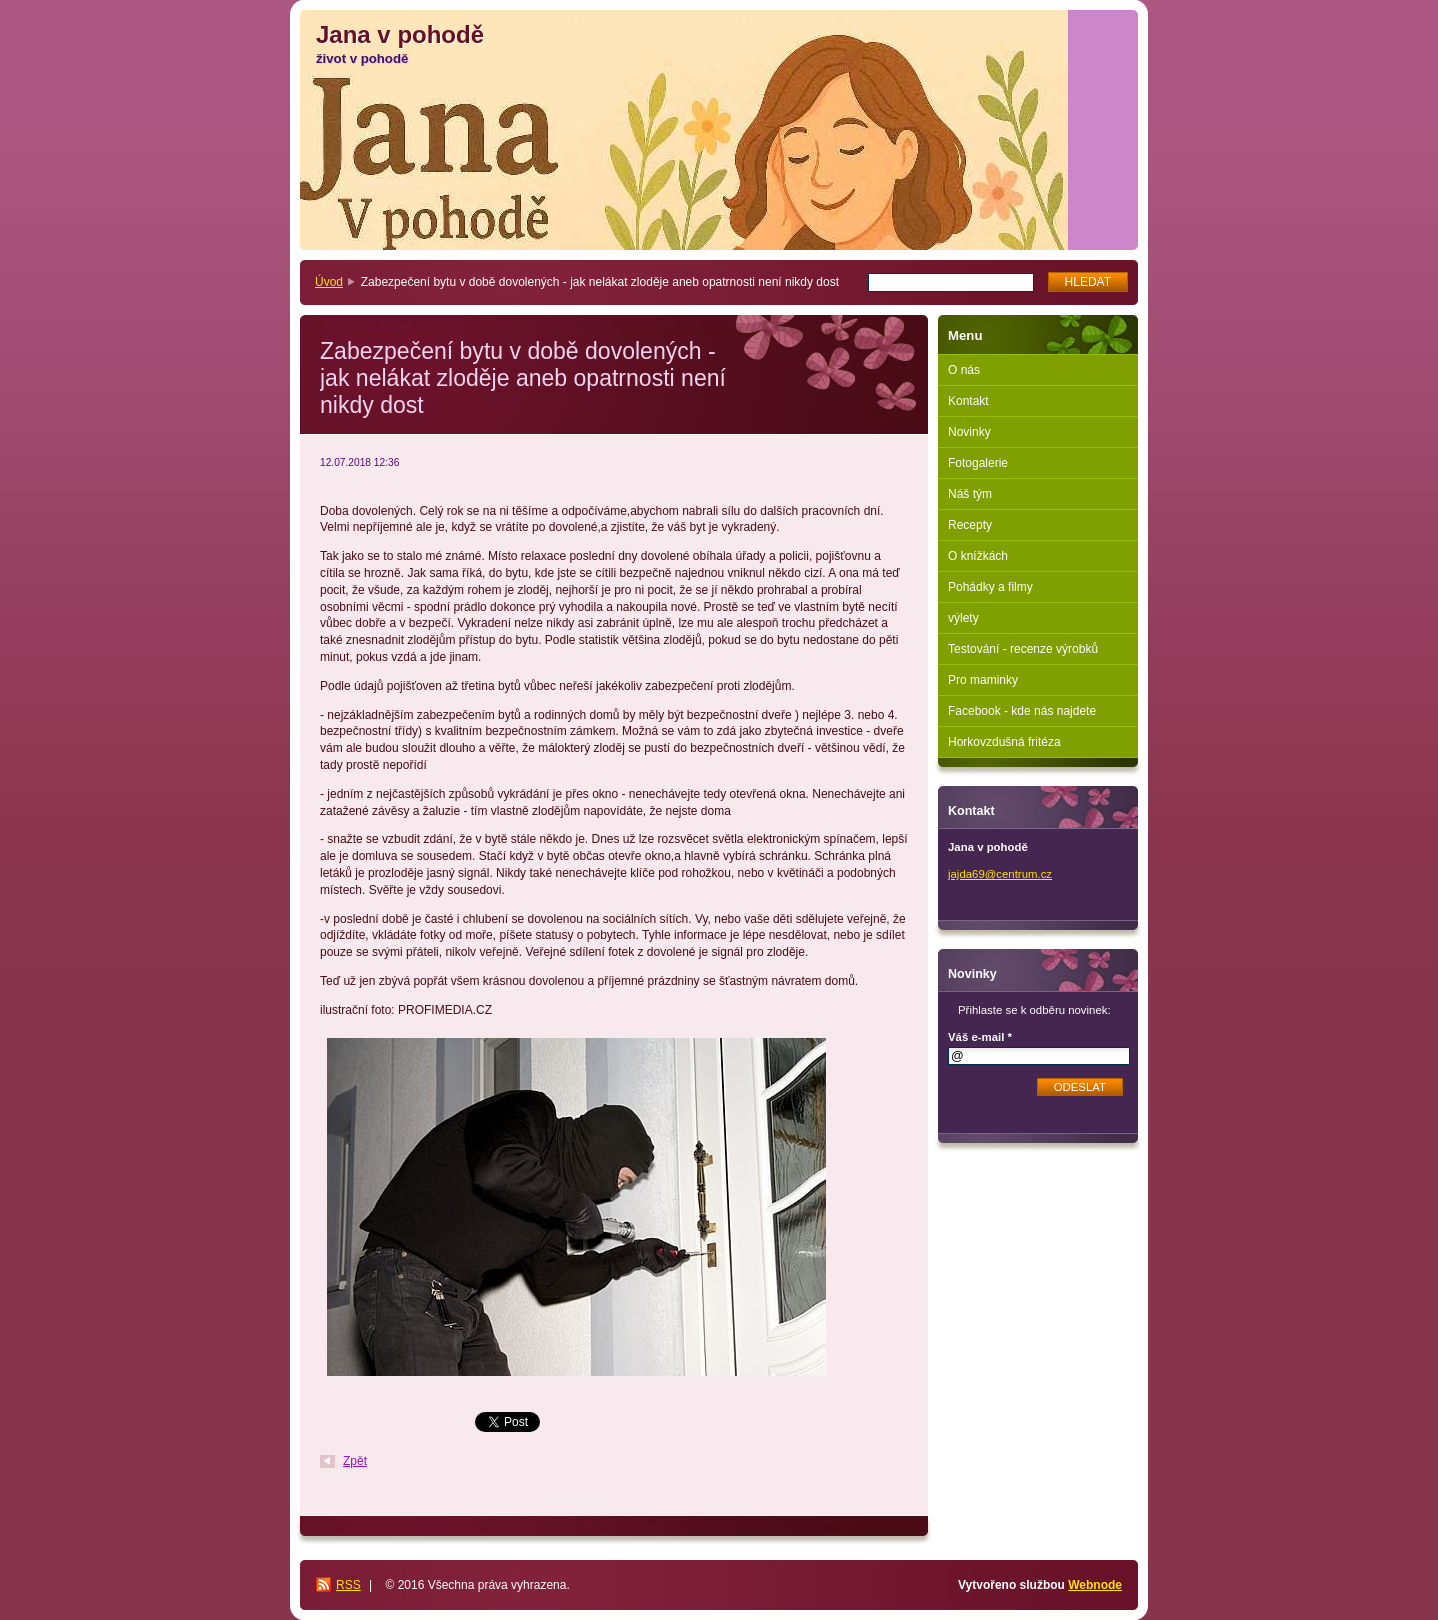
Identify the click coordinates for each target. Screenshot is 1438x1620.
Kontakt (968, 401)
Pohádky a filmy (990, 587)
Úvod (329, 282)
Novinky (969, 432)
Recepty (970, 525)
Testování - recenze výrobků (1023, 649)
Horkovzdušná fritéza (1004, 742)
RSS (348, 1585)
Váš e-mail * (980, 1037)
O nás (964, 370)
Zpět (355, 1461)
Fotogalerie (978, 463)
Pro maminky (983, 680)
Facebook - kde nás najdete (1022, 711)
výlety (963, 618)
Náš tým (970, 494)
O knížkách (978, 556)
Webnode (1095, 1585)
